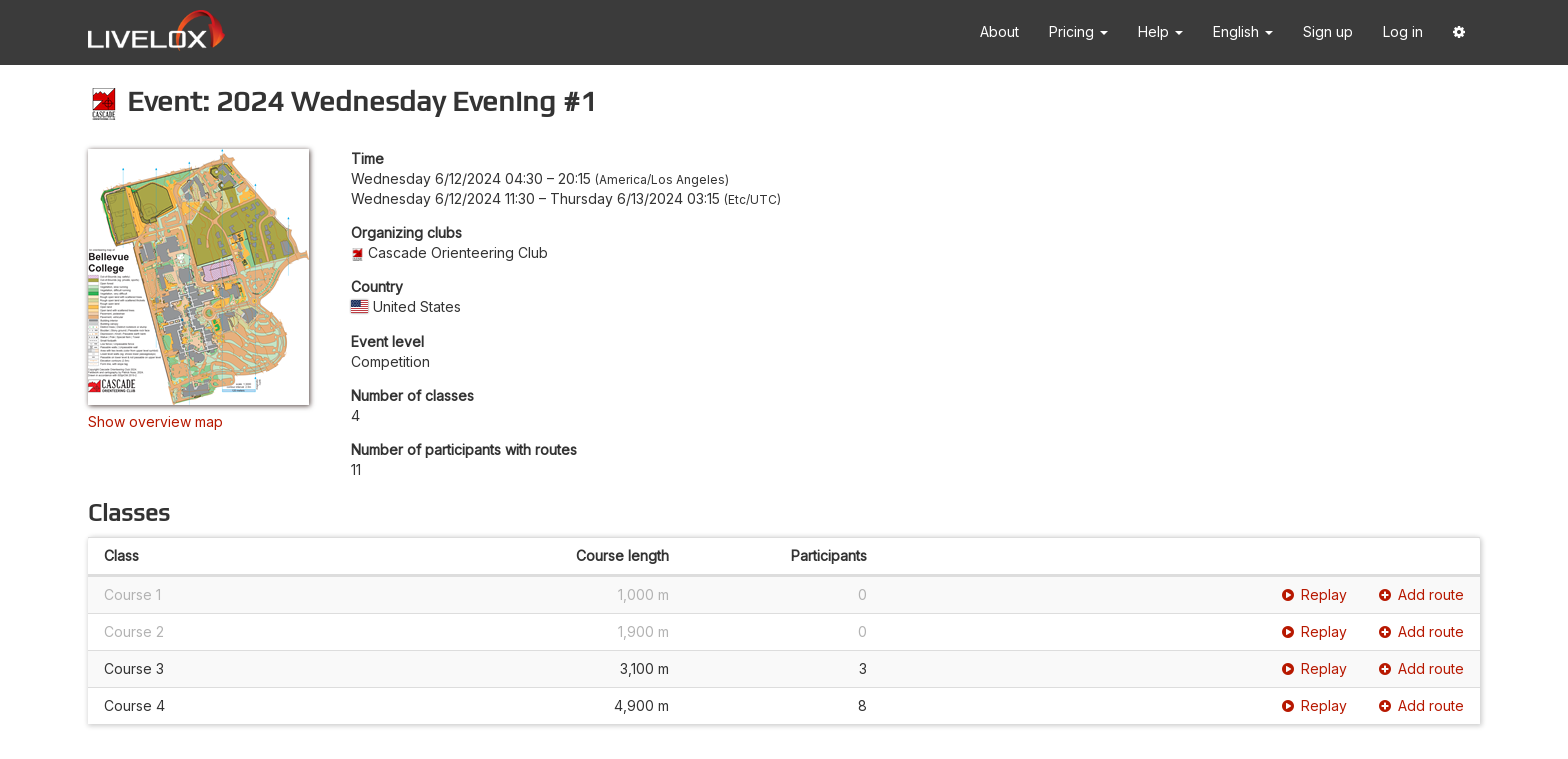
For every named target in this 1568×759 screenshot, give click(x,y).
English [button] (1243, 31)
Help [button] (1160, 31)
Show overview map (155, 421)
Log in (1403, 31)
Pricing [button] (1078, 31)
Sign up (1328, 31)
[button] (1459, 32)
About (999, 31)
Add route (1421, 594)
